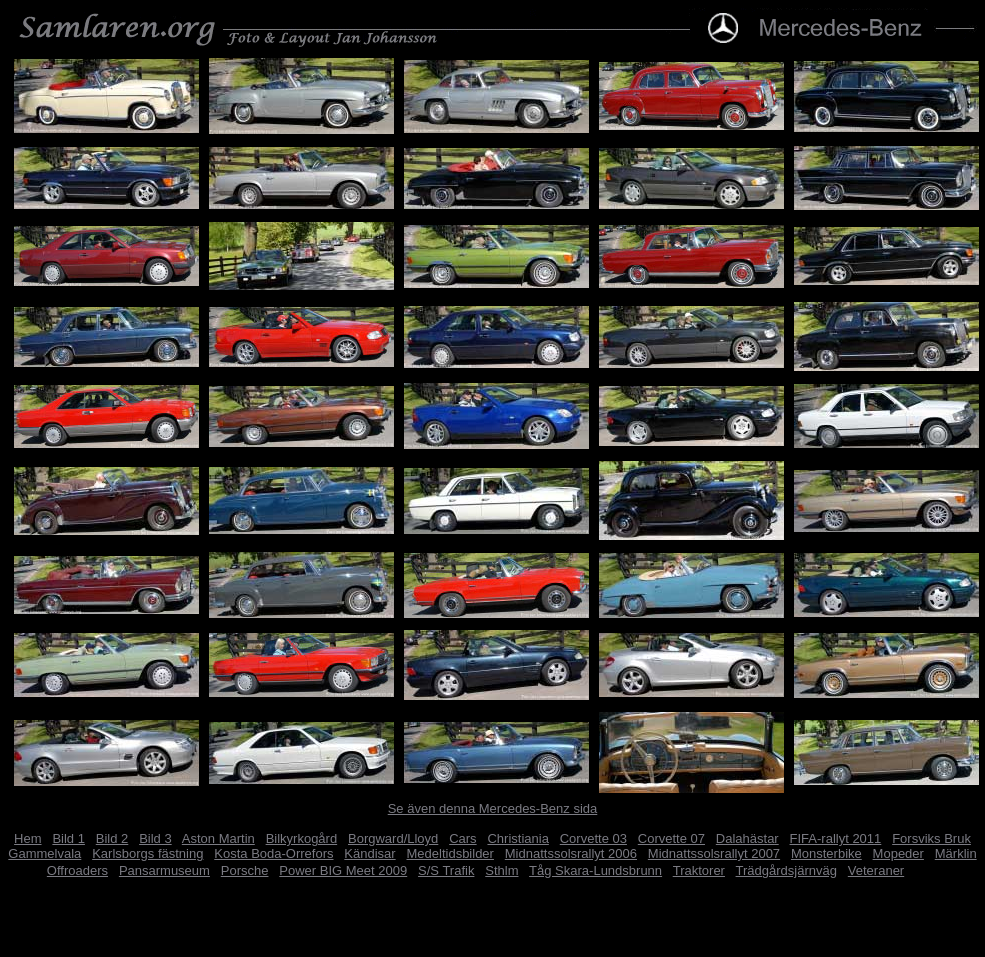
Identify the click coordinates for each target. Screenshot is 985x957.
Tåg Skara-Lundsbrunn (595, 870)
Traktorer (699, 870)
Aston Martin (218, 838)
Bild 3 (155, 838)
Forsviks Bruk (931, 838)
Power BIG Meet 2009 (343, 870)
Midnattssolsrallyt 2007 (714, 853)
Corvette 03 (593, 838)
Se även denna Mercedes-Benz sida (493, 808)
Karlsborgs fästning (147, 853)
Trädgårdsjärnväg (786, 870)
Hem (27, 838)
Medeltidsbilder (450, 853)
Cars (462, 838)
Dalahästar (747, 838)
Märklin (956, 853)
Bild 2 (112, 838)
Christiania (517, 838)
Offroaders (77, 870)
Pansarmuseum (164, 870)
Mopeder (898, 853)
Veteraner (876, 870)
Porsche (245, 870)
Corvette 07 (671, 838)
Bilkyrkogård (302, 838)
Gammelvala (44, 853)
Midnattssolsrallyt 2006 (571, 853)
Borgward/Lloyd (393, 838)
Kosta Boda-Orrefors (273, 853)
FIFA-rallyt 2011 (836, 838)
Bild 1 (68, 838)
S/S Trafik (446, 870)
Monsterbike (826, 853)
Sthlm (501, 870)
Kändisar (369, 853)
